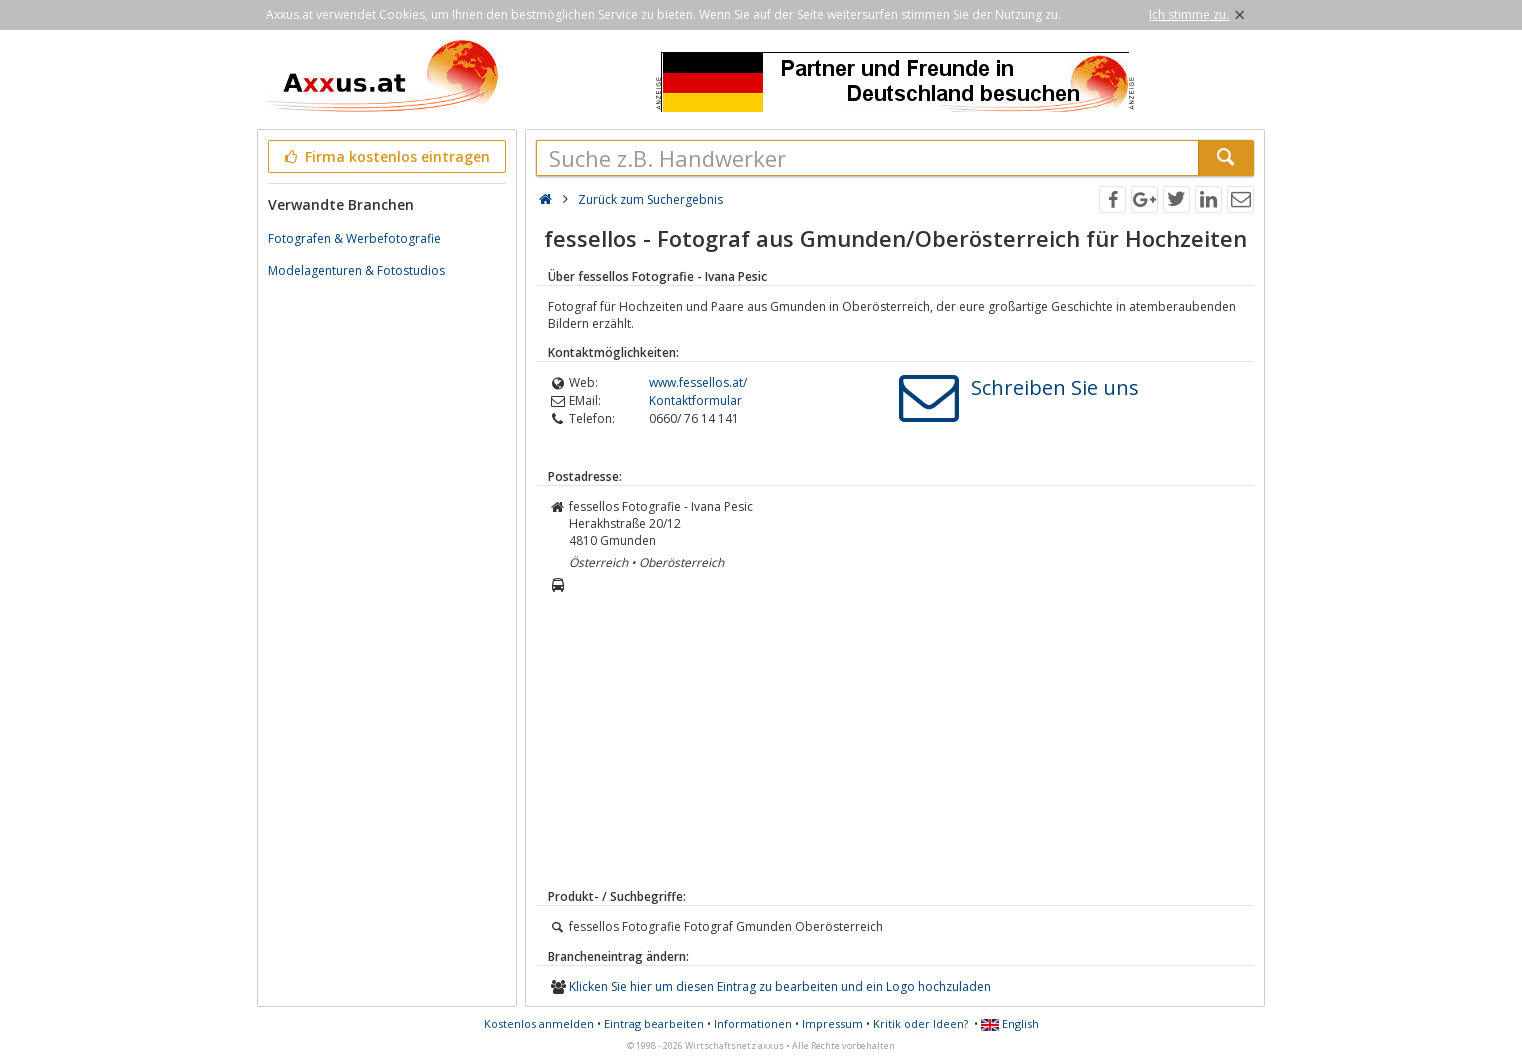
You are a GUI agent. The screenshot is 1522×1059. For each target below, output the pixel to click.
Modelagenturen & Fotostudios (356, 270)
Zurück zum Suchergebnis (650, 199)
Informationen (753, 1023)
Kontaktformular (695, 400)
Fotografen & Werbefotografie (354, 238)
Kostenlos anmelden (539, 1023)
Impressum (832, 1023)
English (1010, 1023)
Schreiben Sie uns (1055, 387)
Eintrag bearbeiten (654, 1023)
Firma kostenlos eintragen (385, 156)
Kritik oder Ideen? (920, 1023)
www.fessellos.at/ (698, 382)
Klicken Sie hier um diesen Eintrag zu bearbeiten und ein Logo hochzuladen (780, 986)
